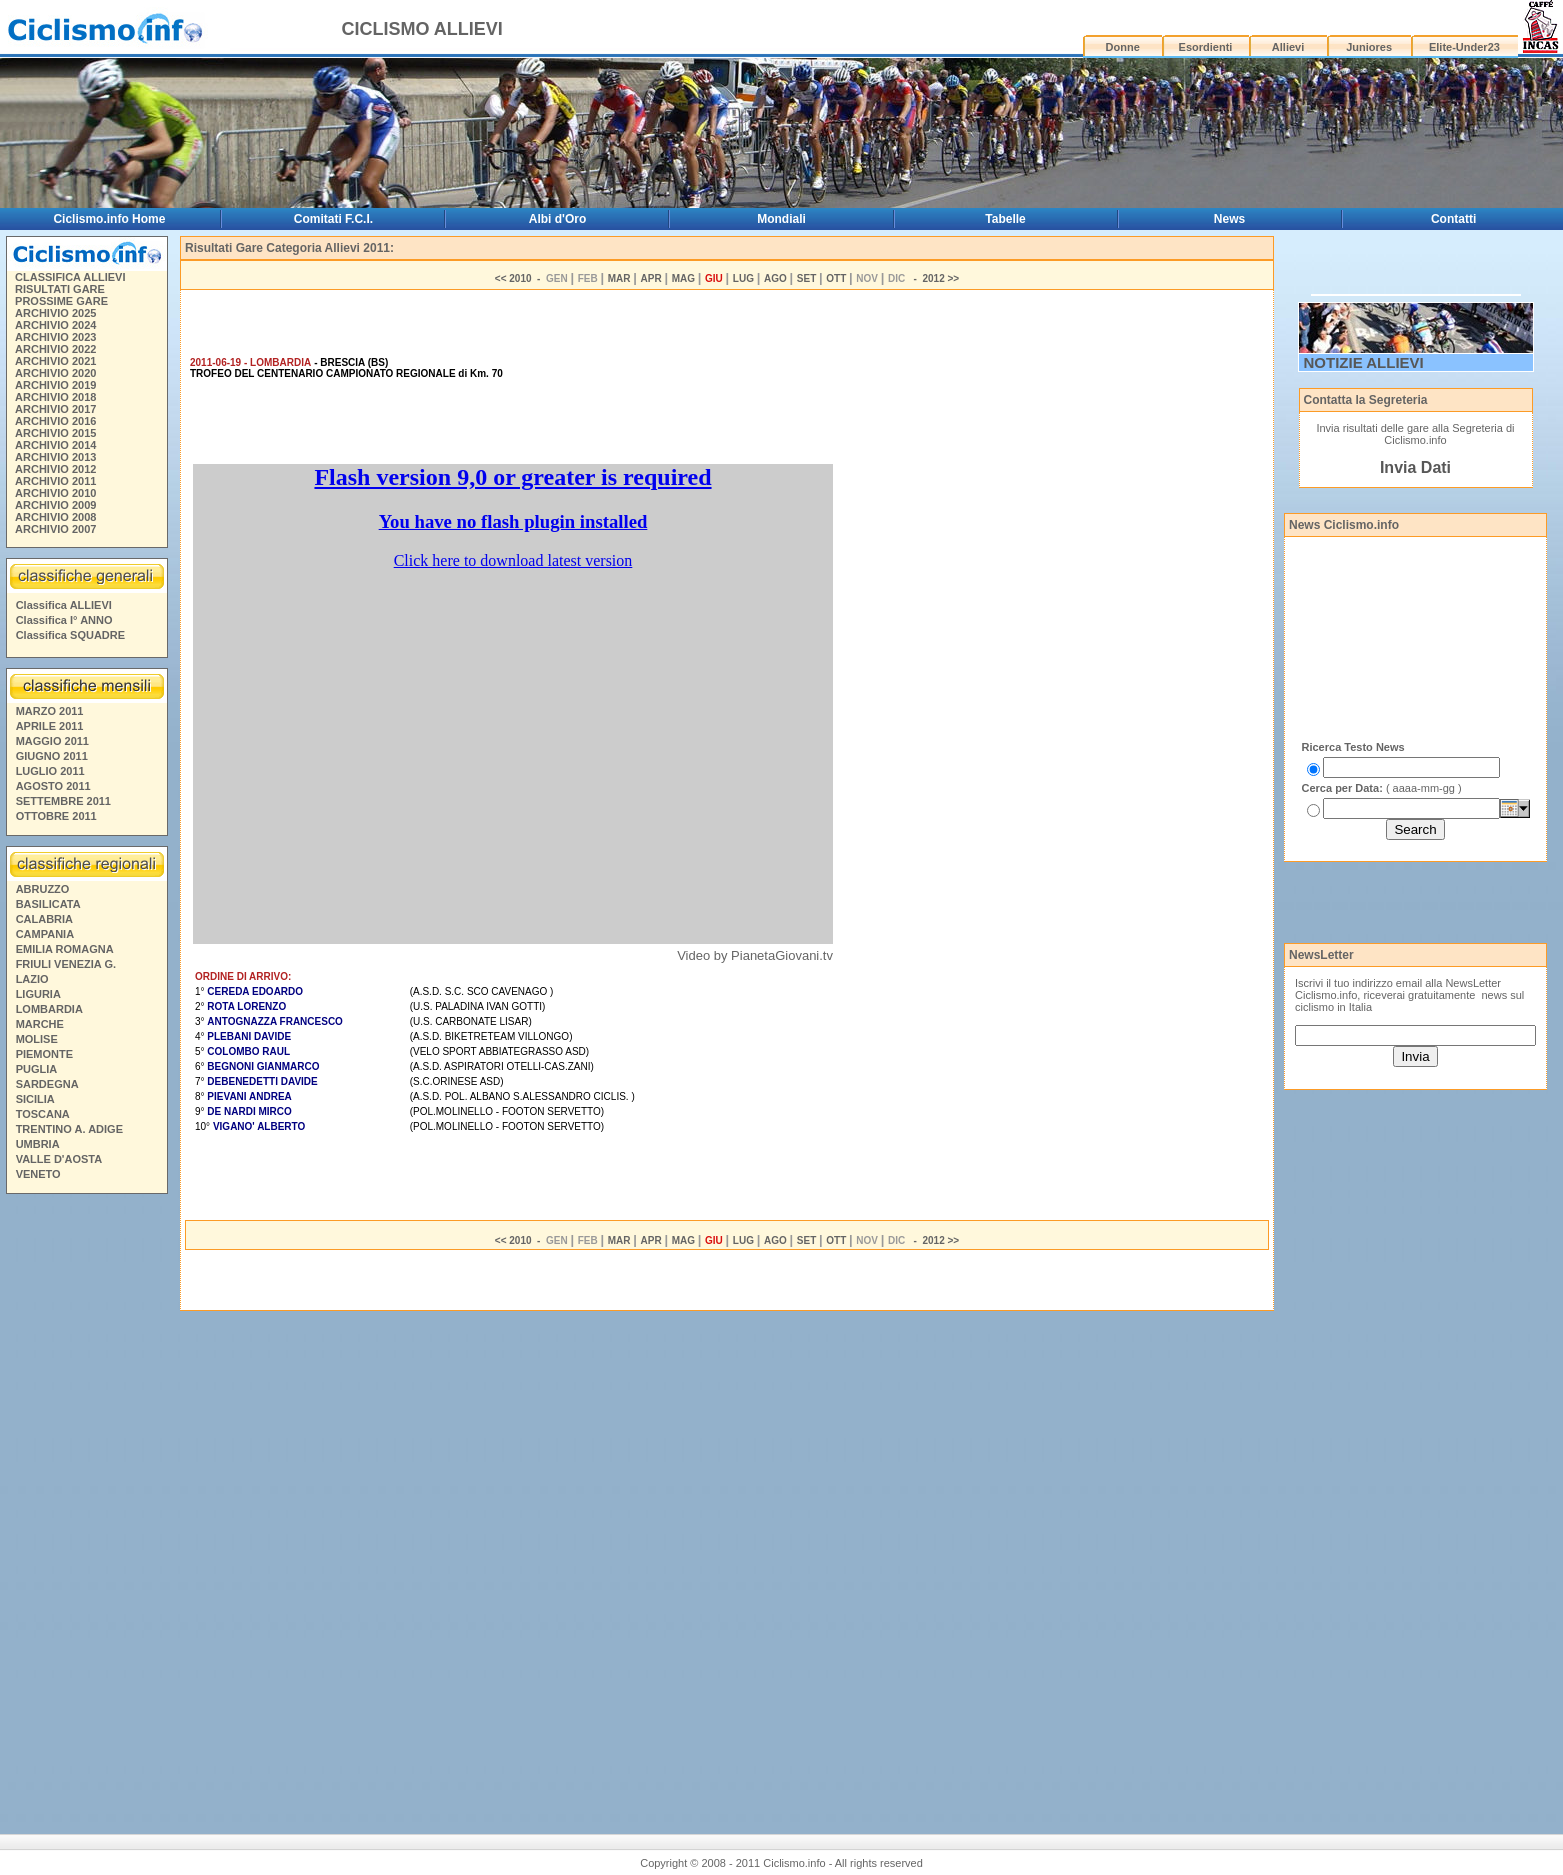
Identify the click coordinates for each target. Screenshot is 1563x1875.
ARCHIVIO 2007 (55, 529)
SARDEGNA (47, 1084)
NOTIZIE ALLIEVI (1364, 362)
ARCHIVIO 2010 (55, 493)
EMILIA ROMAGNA (65, 949)
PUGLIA (37, 1069)
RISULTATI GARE (60, 289)
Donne (1123, 47)
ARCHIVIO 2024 (55, 325)
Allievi (1288, 47)
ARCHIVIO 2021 (55, 361)
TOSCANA (43, 1114)
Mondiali (781, 219)
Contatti (1453, 219)
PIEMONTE (44, 1054)
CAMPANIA (45, 934)
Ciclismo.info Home (109, 219)
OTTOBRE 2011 (56, 816)
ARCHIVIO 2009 (55, 505)
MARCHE (40, 1024)
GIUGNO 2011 (52, 756)
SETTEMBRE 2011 (63, 801)
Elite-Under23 (1464, 47)
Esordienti (1206, 47)
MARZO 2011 (50, 711)
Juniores (1369, 47)
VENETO (38, 1174)
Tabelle (1005, 219)
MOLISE (37, 1039)
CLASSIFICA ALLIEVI (70, 277)
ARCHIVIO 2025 (55, 313)
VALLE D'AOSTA (59, 1159)
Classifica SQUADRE (70, 635)
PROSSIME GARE (61, 301)
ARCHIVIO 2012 (55, 469)
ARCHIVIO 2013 (55, 457)
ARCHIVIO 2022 (55, 349)
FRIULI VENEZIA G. (66, 964)
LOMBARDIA (49, 1009)
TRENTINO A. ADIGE (69, 1129)
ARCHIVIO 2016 (55, 421)
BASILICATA (48, 904)
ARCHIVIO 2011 (55, 481)
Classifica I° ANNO (64, 620)
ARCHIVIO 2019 (55, 385)
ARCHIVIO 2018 (55, 397)
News (1229, 219)
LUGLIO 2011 (50, 771)
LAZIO (32, 979)
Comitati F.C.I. (333, 219)
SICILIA (35, 1099)
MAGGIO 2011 (52, 741)
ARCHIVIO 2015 (55, 433)
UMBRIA (38, 1144)
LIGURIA (38, 994)
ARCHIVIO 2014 (55, 445)
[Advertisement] (86, 1506)
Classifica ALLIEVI (64, 605)
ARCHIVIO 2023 (55, 337)
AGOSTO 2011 (53, 786)
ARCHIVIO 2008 (55, 517)
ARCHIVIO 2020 (55, 373)
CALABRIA (44, 919)
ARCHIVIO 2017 (55, 409)
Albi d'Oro (558, 219)
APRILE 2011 (50, 726)
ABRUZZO (43, 889)
